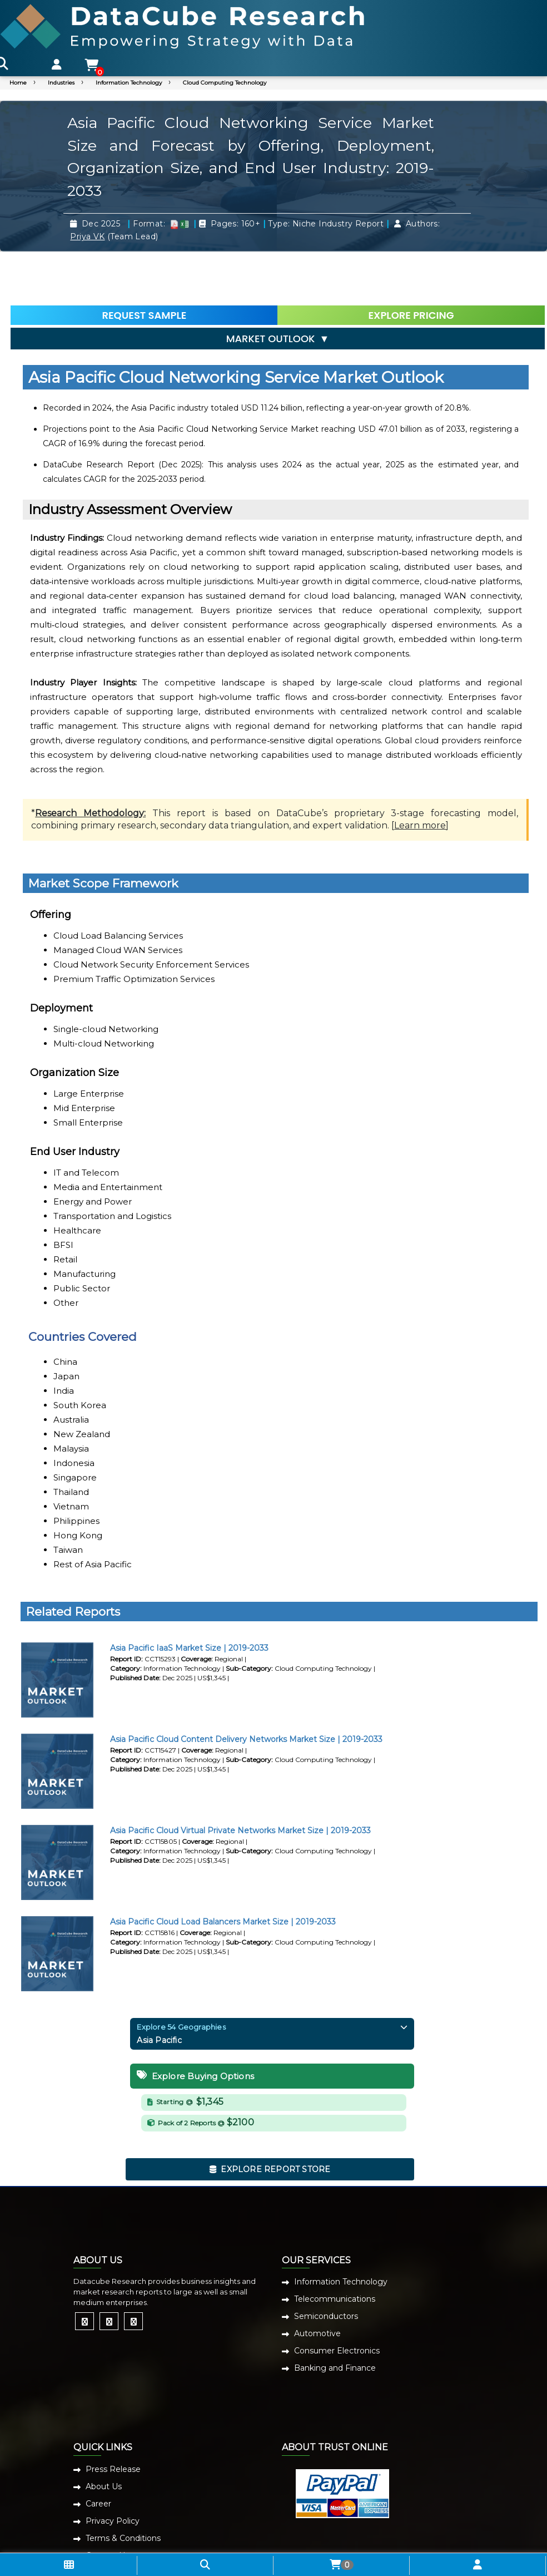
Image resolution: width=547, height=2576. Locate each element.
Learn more (420, 776)
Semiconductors (326, 2267)
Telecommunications (334, 2249)
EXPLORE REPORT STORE (270, 2119)
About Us (104, 2436)
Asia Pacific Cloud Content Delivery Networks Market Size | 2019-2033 (246, 1689)
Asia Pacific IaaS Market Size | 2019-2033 (189, 1598)
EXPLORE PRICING (399, 258)
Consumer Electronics (337, 2301)
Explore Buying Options (195, 2026)
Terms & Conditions (123, 2488)
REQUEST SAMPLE (145, 258)
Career (98, 2454)
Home (18, 82)
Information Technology (129, 82)
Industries (61, 82)
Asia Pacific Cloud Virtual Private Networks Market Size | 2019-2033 (240, 1780)
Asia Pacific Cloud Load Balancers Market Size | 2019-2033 (223, 1872)
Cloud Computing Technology (224, 82)
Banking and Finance (335, 2318)
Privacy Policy (113, 2471)
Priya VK (87, 236)
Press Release (113, 2419)
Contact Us (107, 2505)
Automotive (317, 2284)
